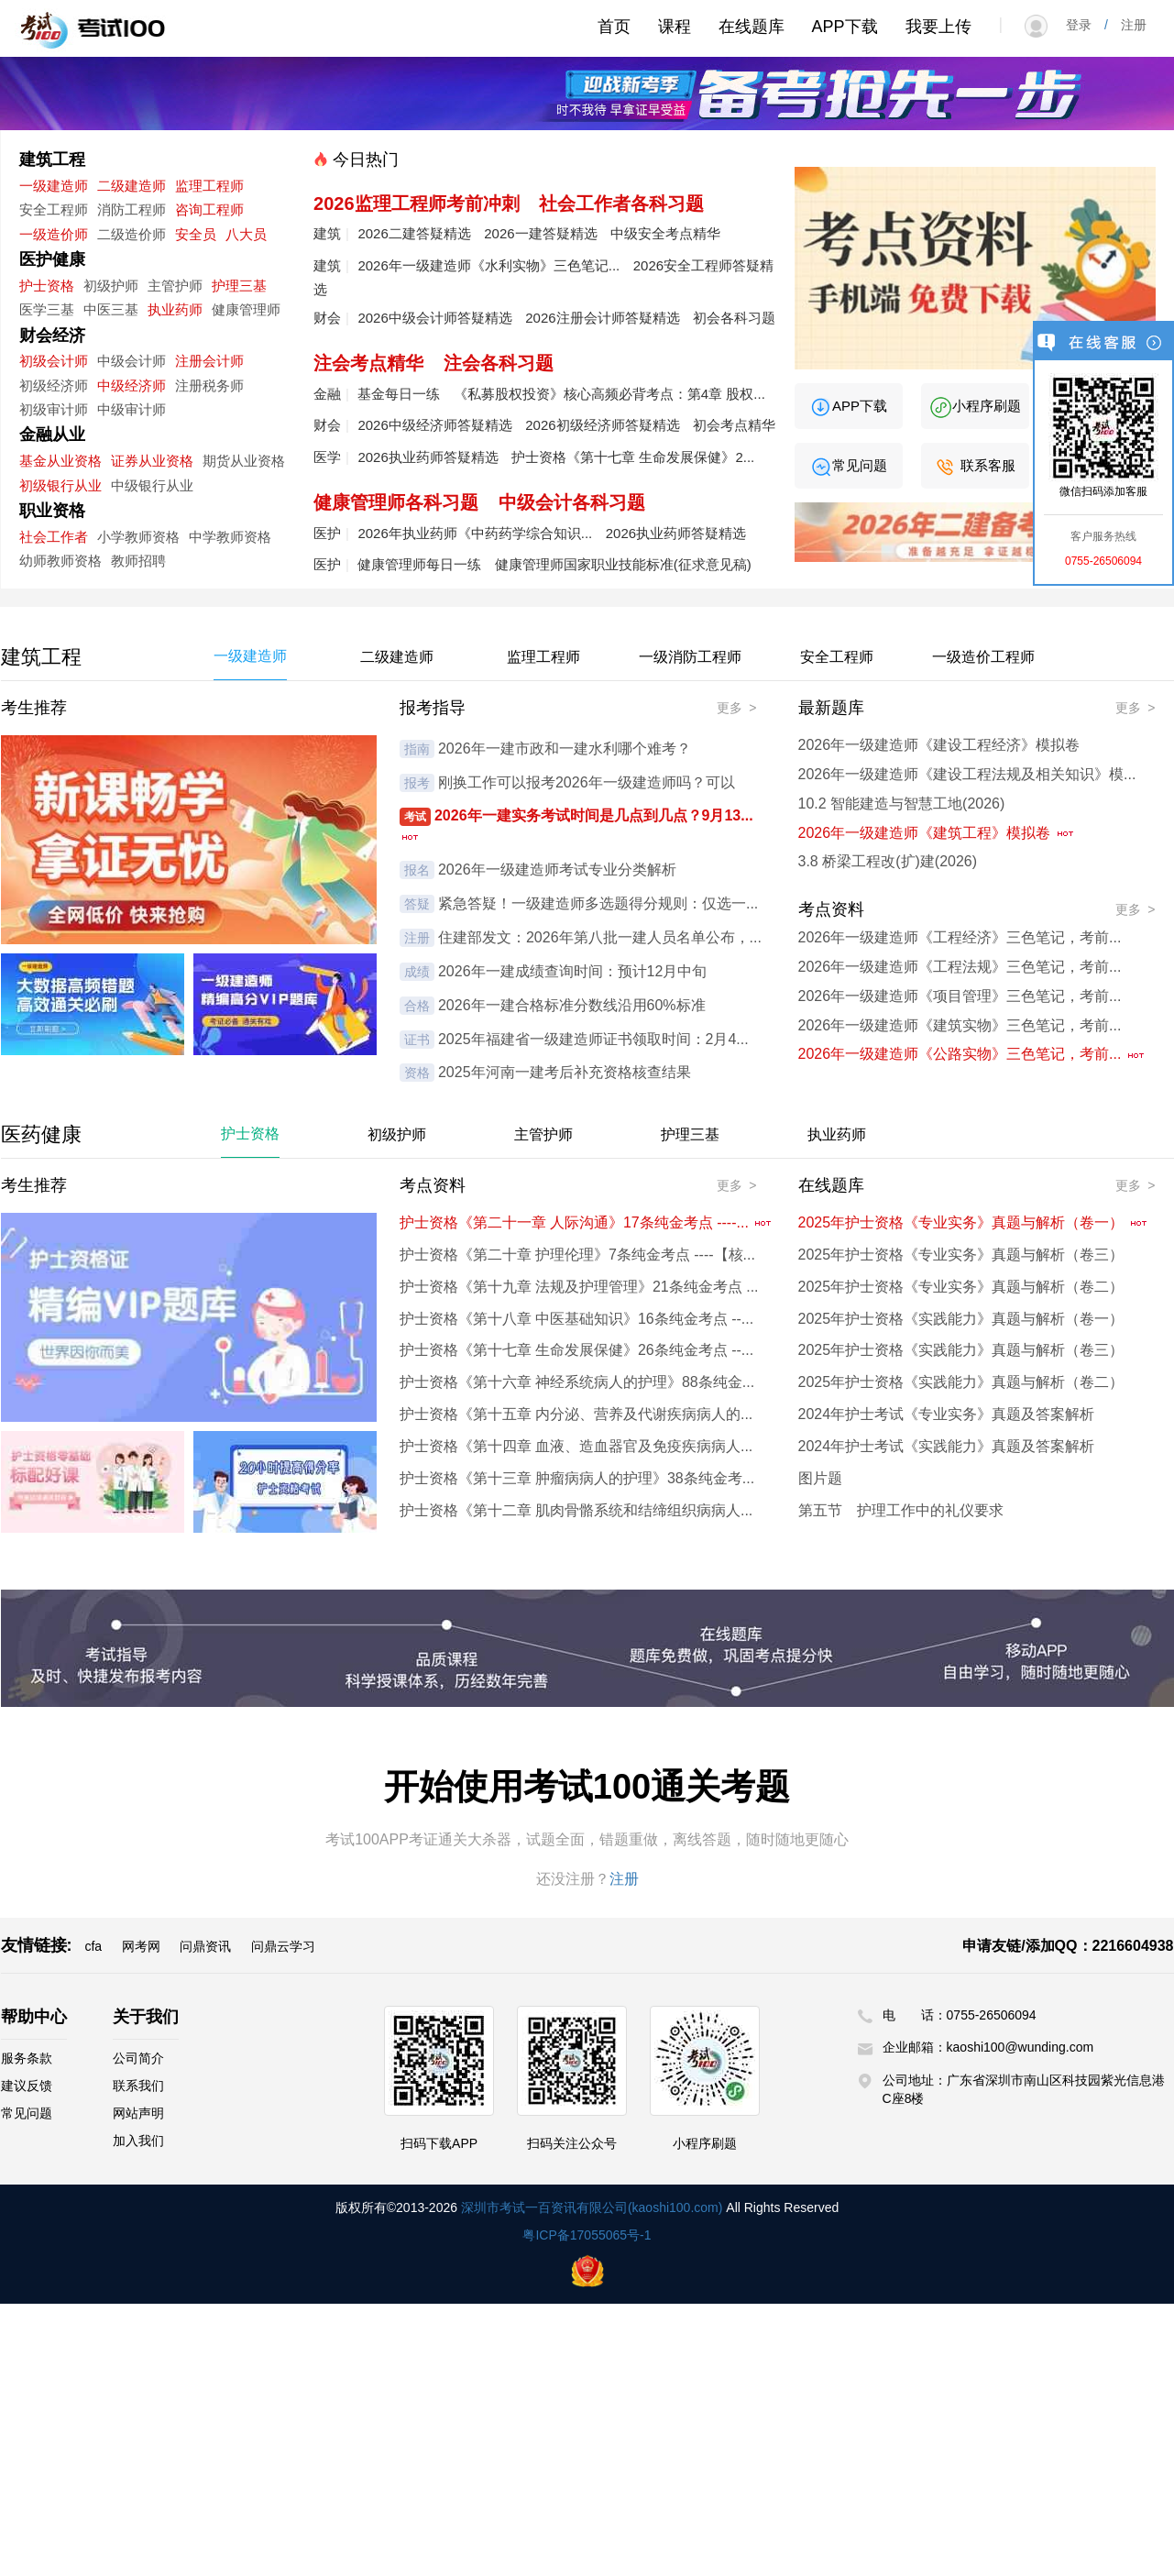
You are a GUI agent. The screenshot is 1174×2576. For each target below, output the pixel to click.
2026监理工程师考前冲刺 (416, 203)
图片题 (820, 1478)
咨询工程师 (209, 209)
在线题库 (751, 26)
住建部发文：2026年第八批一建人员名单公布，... (600, 937)
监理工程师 (209, 185)
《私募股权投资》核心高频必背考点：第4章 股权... (609, 394)
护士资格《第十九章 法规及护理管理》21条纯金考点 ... (579, 1286)
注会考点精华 (368, 363)
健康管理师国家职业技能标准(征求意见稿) (623, 564)
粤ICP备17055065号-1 (586, 2235)
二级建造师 (131, 185)
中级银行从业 (152, 485)
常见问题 (848, 465)
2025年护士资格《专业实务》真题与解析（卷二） (961, 1286)
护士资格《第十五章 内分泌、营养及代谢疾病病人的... (576, 1414)
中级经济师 (131, 385)
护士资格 (46, 285)
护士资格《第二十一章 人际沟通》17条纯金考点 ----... (587, 1222)
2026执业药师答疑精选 (427, 457)
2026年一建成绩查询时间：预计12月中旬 (572, 971)
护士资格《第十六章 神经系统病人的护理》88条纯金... (577, 1382)
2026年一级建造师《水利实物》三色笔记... (488, 265)
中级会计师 (131, 361)
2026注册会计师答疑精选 (602, 317)
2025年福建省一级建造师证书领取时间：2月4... (593, 1039)
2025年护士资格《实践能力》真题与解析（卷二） (961, 1382)
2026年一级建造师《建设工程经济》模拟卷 (939, 745)
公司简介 (138, 2058)
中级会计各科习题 (572, 502)
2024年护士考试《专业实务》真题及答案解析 (946, 1414)
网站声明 (138, 2113)
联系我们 (138, 2085)
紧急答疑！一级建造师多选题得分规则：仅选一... (598, 903)
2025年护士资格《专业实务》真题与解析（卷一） (973, 1222)
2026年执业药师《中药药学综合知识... (474, 533)
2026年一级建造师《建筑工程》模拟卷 (936, 833)
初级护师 (110, 285)
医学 (327, 457)
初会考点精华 (734, 425)
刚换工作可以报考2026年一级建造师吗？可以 (586, 782)
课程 (674, 26)
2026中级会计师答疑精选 (434, 317)
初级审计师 (53, 409)
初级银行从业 (60, 485)
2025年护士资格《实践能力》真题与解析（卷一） (961, 1319)
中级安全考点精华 (665, 233)
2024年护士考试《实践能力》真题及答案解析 (946, 1446)
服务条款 (26, 2058)
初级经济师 (53, 385)
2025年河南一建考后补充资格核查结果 (564, 1072)
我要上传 (938, 26)
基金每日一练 (398, 394)
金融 (327, 394)
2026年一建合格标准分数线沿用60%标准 (572, 1005)
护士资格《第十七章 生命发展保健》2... (632, 457)
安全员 (195, 234)
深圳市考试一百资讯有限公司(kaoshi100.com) (592, 2207)
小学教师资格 (138, 537)
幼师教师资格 (60, 560)
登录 (1085, 24)
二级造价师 (131, 234)
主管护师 (175, 285)
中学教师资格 (230, 537)
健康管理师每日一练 (419, 564)
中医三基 (110, 309)
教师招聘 (138, 560)
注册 (1127, 24)
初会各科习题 (734, 317)
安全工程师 (53, 209)
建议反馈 (26, 2085)
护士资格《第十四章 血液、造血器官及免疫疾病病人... (576, 1446)
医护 (327, 533)
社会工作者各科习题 (621, 203)
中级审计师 (131, 409)
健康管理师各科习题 (395, 502)
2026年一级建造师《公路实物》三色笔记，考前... (972, 1054)
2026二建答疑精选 (413, 233)
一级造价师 (53, 234)
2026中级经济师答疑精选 (434, 425)
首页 (614, 26)
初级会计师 (53, 361)
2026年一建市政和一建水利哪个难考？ (564, 748)
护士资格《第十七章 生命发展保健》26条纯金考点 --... (577, 1350)
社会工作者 (53, 537)
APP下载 (845, 26)
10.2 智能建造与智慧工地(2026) (901, 803)
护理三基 (239, 285)
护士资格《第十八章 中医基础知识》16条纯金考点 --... (577, 1319)
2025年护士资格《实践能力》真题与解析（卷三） (961, 1350)
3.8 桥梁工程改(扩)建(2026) (888, 861)
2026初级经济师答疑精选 (602, 425)
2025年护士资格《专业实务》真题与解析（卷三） (961, 1254)
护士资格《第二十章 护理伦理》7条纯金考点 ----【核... (577, 1254)
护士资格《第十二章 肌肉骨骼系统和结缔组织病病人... (576, 1510)
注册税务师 (209, 385)
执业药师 (175, 309)
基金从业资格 (60, 460)
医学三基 (46, 309)
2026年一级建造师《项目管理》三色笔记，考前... (960, 996)
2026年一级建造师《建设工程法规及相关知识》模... (967, 774)
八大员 (246, 234)
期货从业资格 (244, 460)
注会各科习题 (499, 363)
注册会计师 (209, 361)
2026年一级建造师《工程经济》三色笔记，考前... (960, 937)
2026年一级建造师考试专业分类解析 (557, 869)
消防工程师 (131, 209)
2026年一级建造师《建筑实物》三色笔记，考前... (960, 1025)
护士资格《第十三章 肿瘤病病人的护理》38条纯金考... (577, 1478)
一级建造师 (53, 185)
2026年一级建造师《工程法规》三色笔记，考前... (960, 966)
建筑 (327, 233)
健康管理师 (246, 309)
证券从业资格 (152, 460)
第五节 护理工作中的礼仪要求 (901, 1510)
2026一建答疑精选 (540, 233)
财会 (327, 317)
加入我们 (138, 2140)
